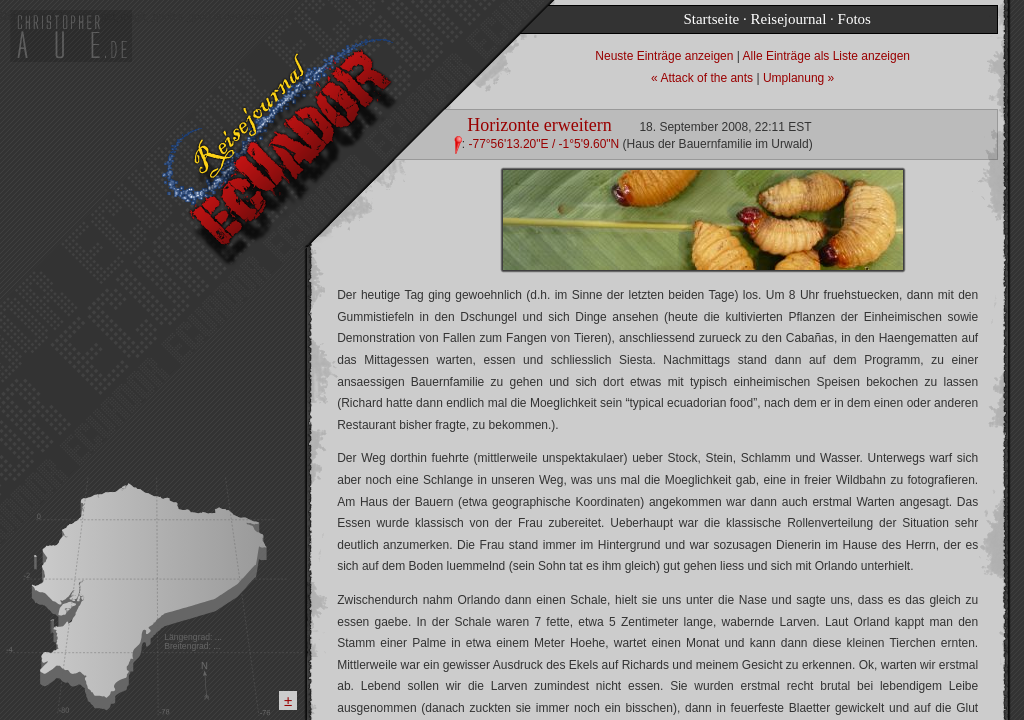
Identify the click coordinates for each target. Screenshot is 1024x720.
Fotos (854, 19)
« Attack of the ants (703, 78)
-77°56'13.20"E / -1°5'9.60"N (543, 144)
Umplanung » (798, 78)
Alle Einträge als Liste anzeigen (826, 56)
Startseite (711, 19)
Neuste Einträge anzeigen (665, 56)
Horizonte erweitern (539, 125)
